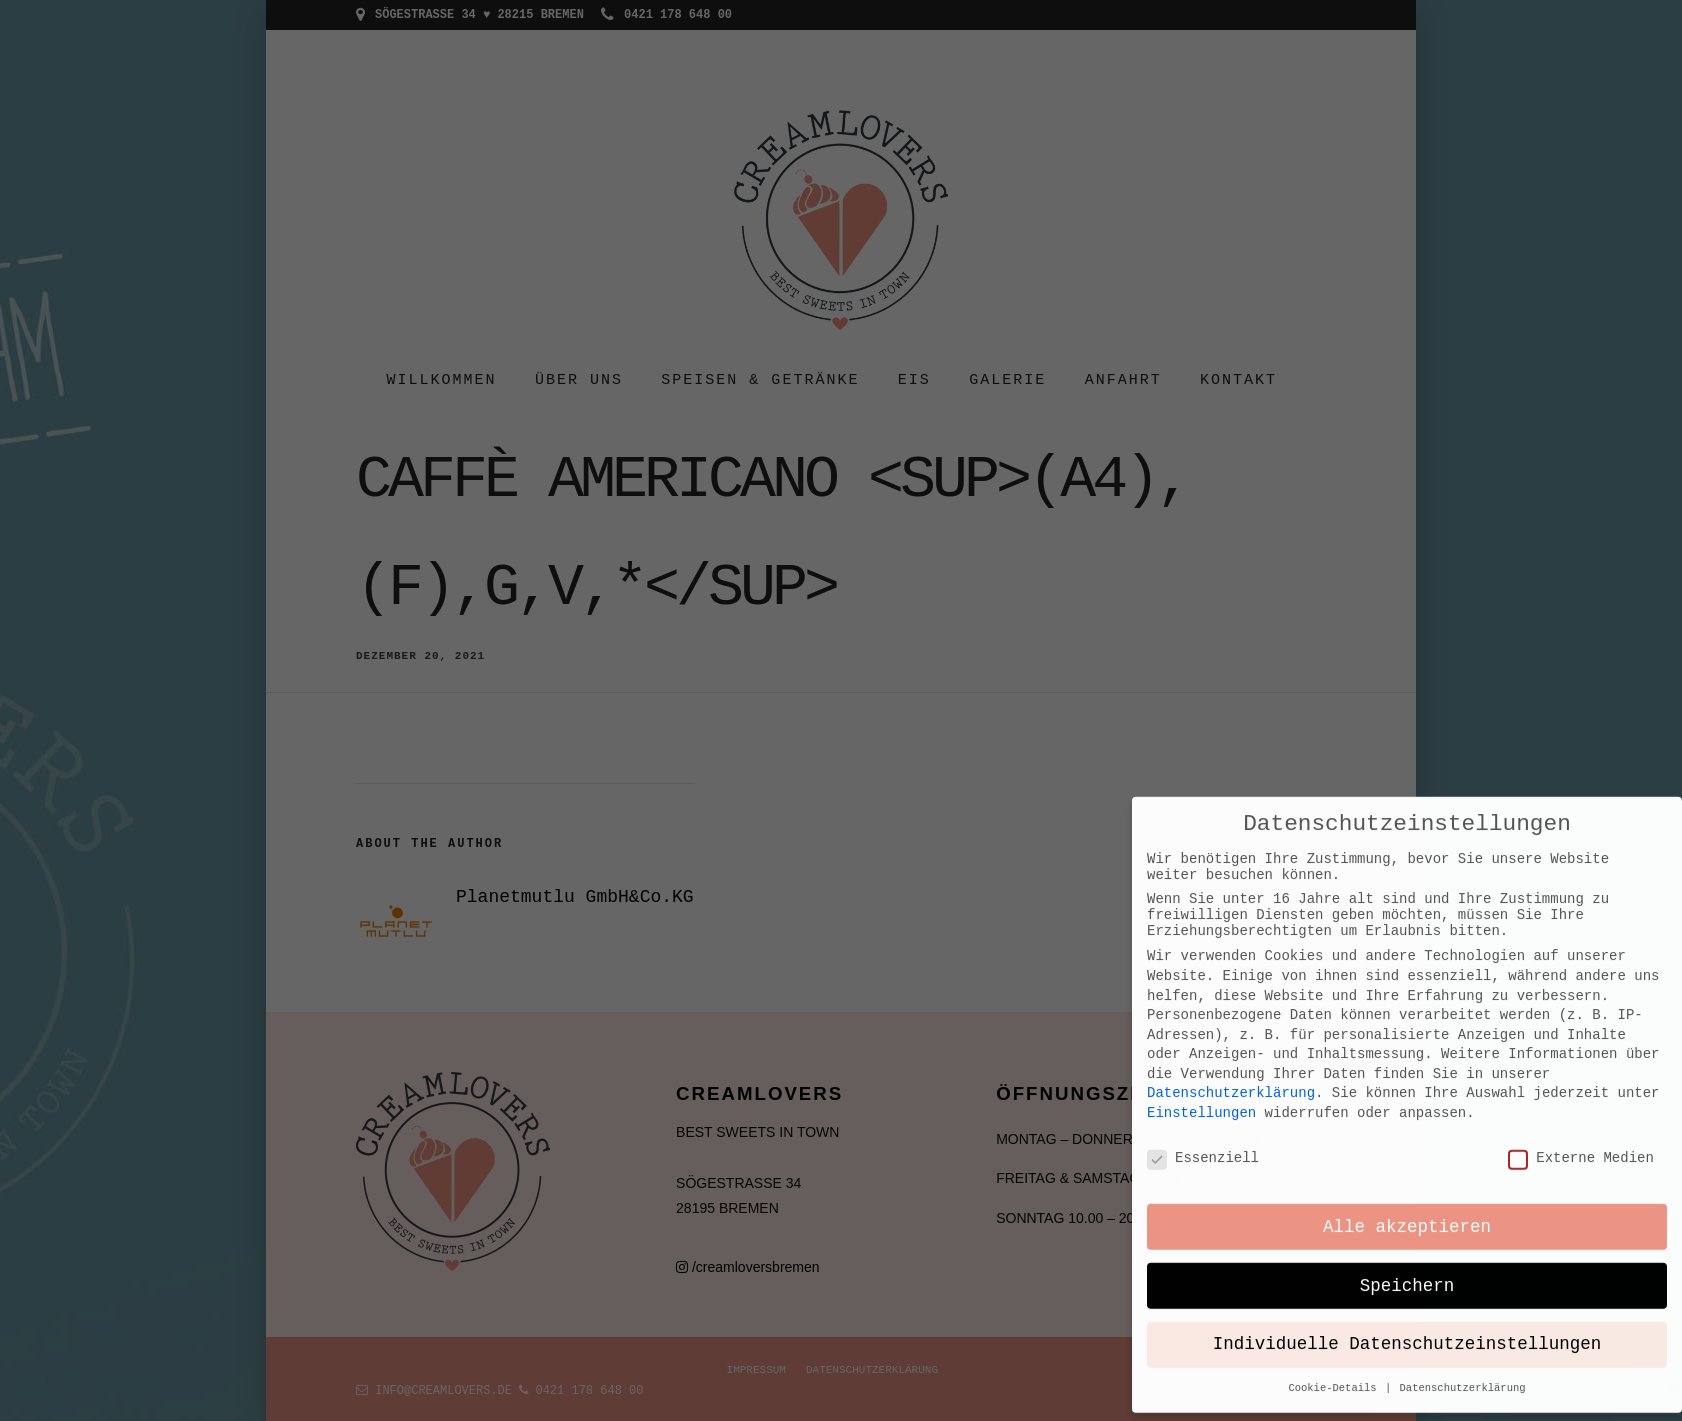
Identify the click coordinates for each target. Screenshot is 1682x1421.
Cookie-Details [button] (1335, 1236)
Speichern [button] (1407, 1134)
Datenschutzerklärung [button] (1463, 1236)
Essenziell (1203, 1004)
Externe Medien (1581, 1004)
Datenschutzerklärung (1231, 939)
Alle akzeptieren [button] (1407, 1075)
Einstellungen (1201, 958)
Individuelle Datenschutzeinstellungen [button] (1407, 1193)
